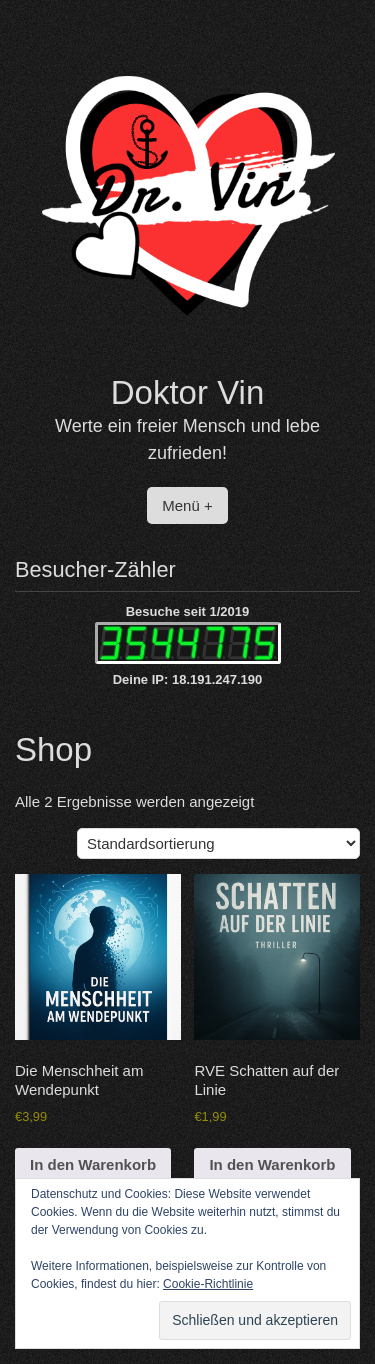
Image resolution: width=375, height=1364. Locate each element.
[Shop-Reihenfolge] (218, 843)
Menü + (187, 505)
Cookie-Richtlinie (208, 1284)
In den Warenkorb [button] (93, 1164)
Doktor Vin (187, 392)
